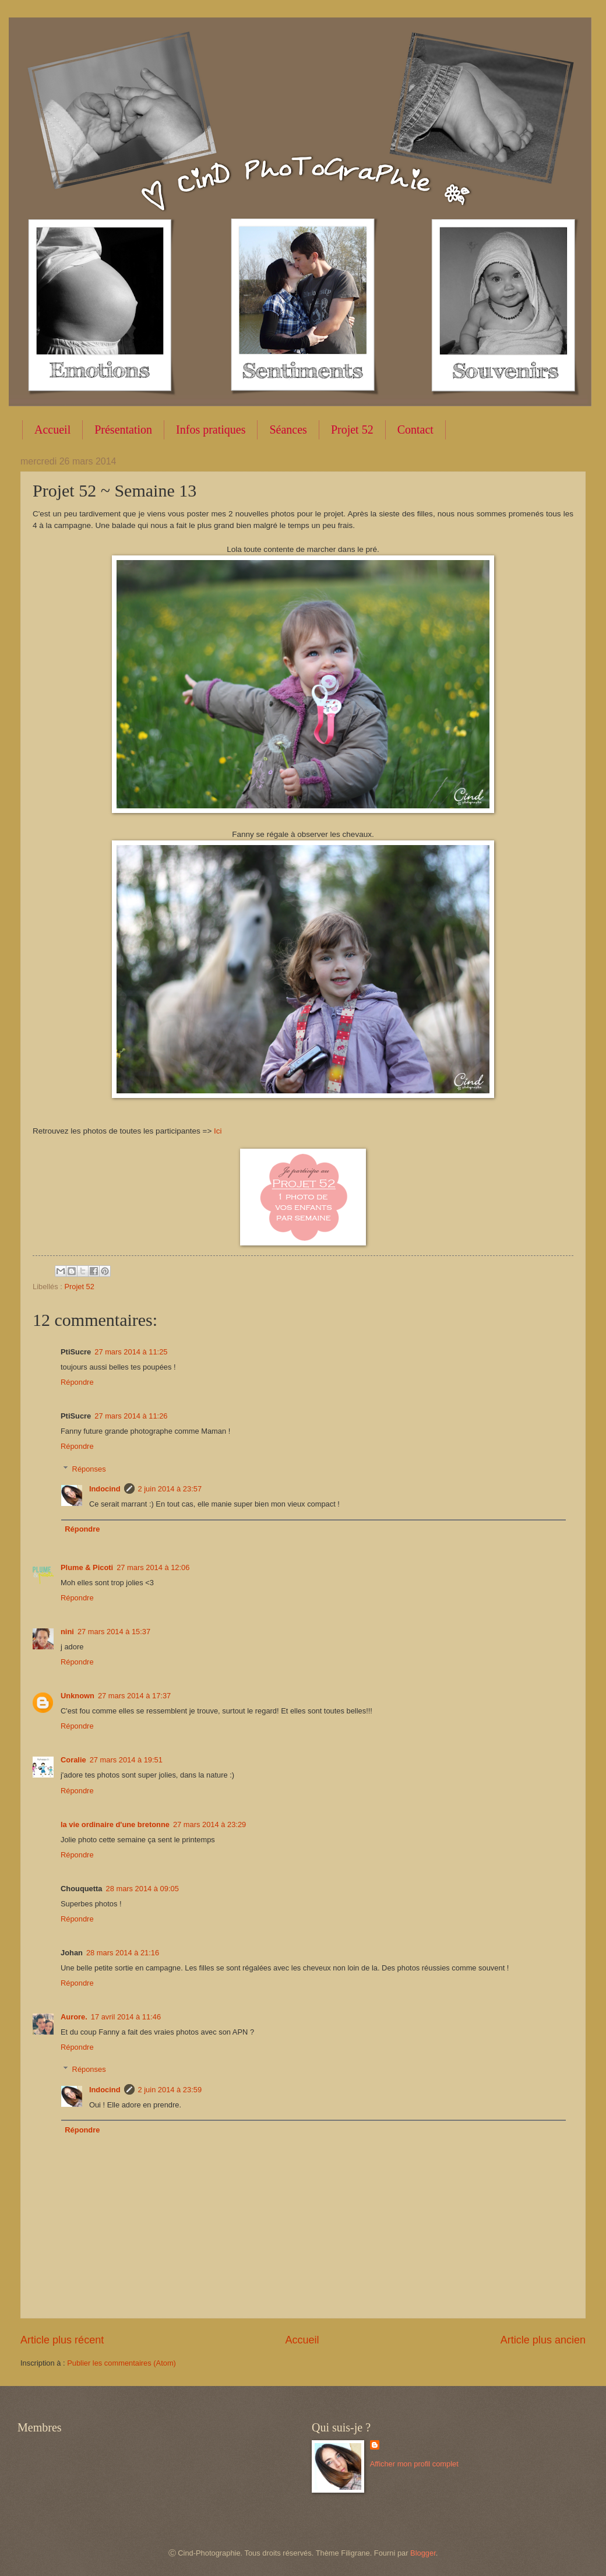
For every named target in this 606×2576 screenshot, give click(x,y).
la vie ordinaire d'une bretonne (115, 1824)
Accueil (52, 429)
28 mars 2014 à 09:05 (142, 1888)
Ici (218, 1131)
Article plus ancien (543, 2340)
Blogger (423, 2553)
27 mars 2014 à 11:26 (130, 1416)
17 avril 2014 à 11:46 (126, 2016)
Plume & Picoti (87, 1567)
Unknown (77, 1695)
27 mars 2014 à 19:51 (126, 1759)
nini (67, 1631)
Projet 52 (352, 429)
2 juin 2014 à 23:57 (170, 1488)
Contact (415, 429)
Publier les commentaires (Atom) (121, 2363)
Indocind (105, 1488)
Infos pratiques (210, 429)
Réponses (89, 1468)
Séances (287, 429)
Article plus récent (62, 2340)
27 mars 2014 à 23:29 (209, 1824)
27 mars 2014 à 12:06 (153, 1567)
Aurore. (74, 2016)
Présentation (123, 429)
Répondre (77, 1382)
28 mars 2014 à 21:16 (122, 1952)
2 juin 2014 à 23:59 (170, 2089)
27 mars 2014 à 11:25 (130, 1351)
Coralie (73, 1759)
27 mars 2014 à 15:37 (113, 1631)
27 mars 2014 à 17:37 (134, 1695)
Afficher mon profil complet (414, 2463)
